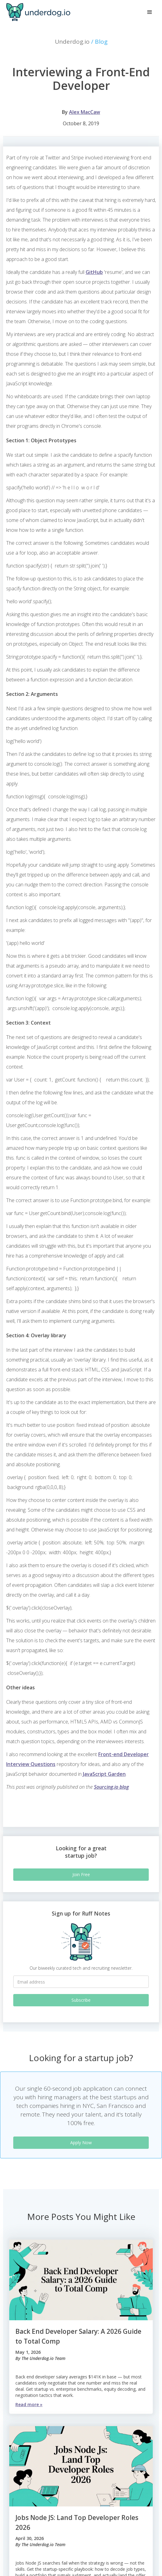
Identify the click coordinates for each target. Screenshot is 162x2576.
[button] (149, 12)
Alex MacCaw (84, 112)
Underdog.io (81, 42)
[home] (36, 12)
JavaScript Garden (104, 1774)
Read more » (29, 2404)
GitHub (94, 272)
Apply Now (81, 2142)
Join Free (81, 1874)
